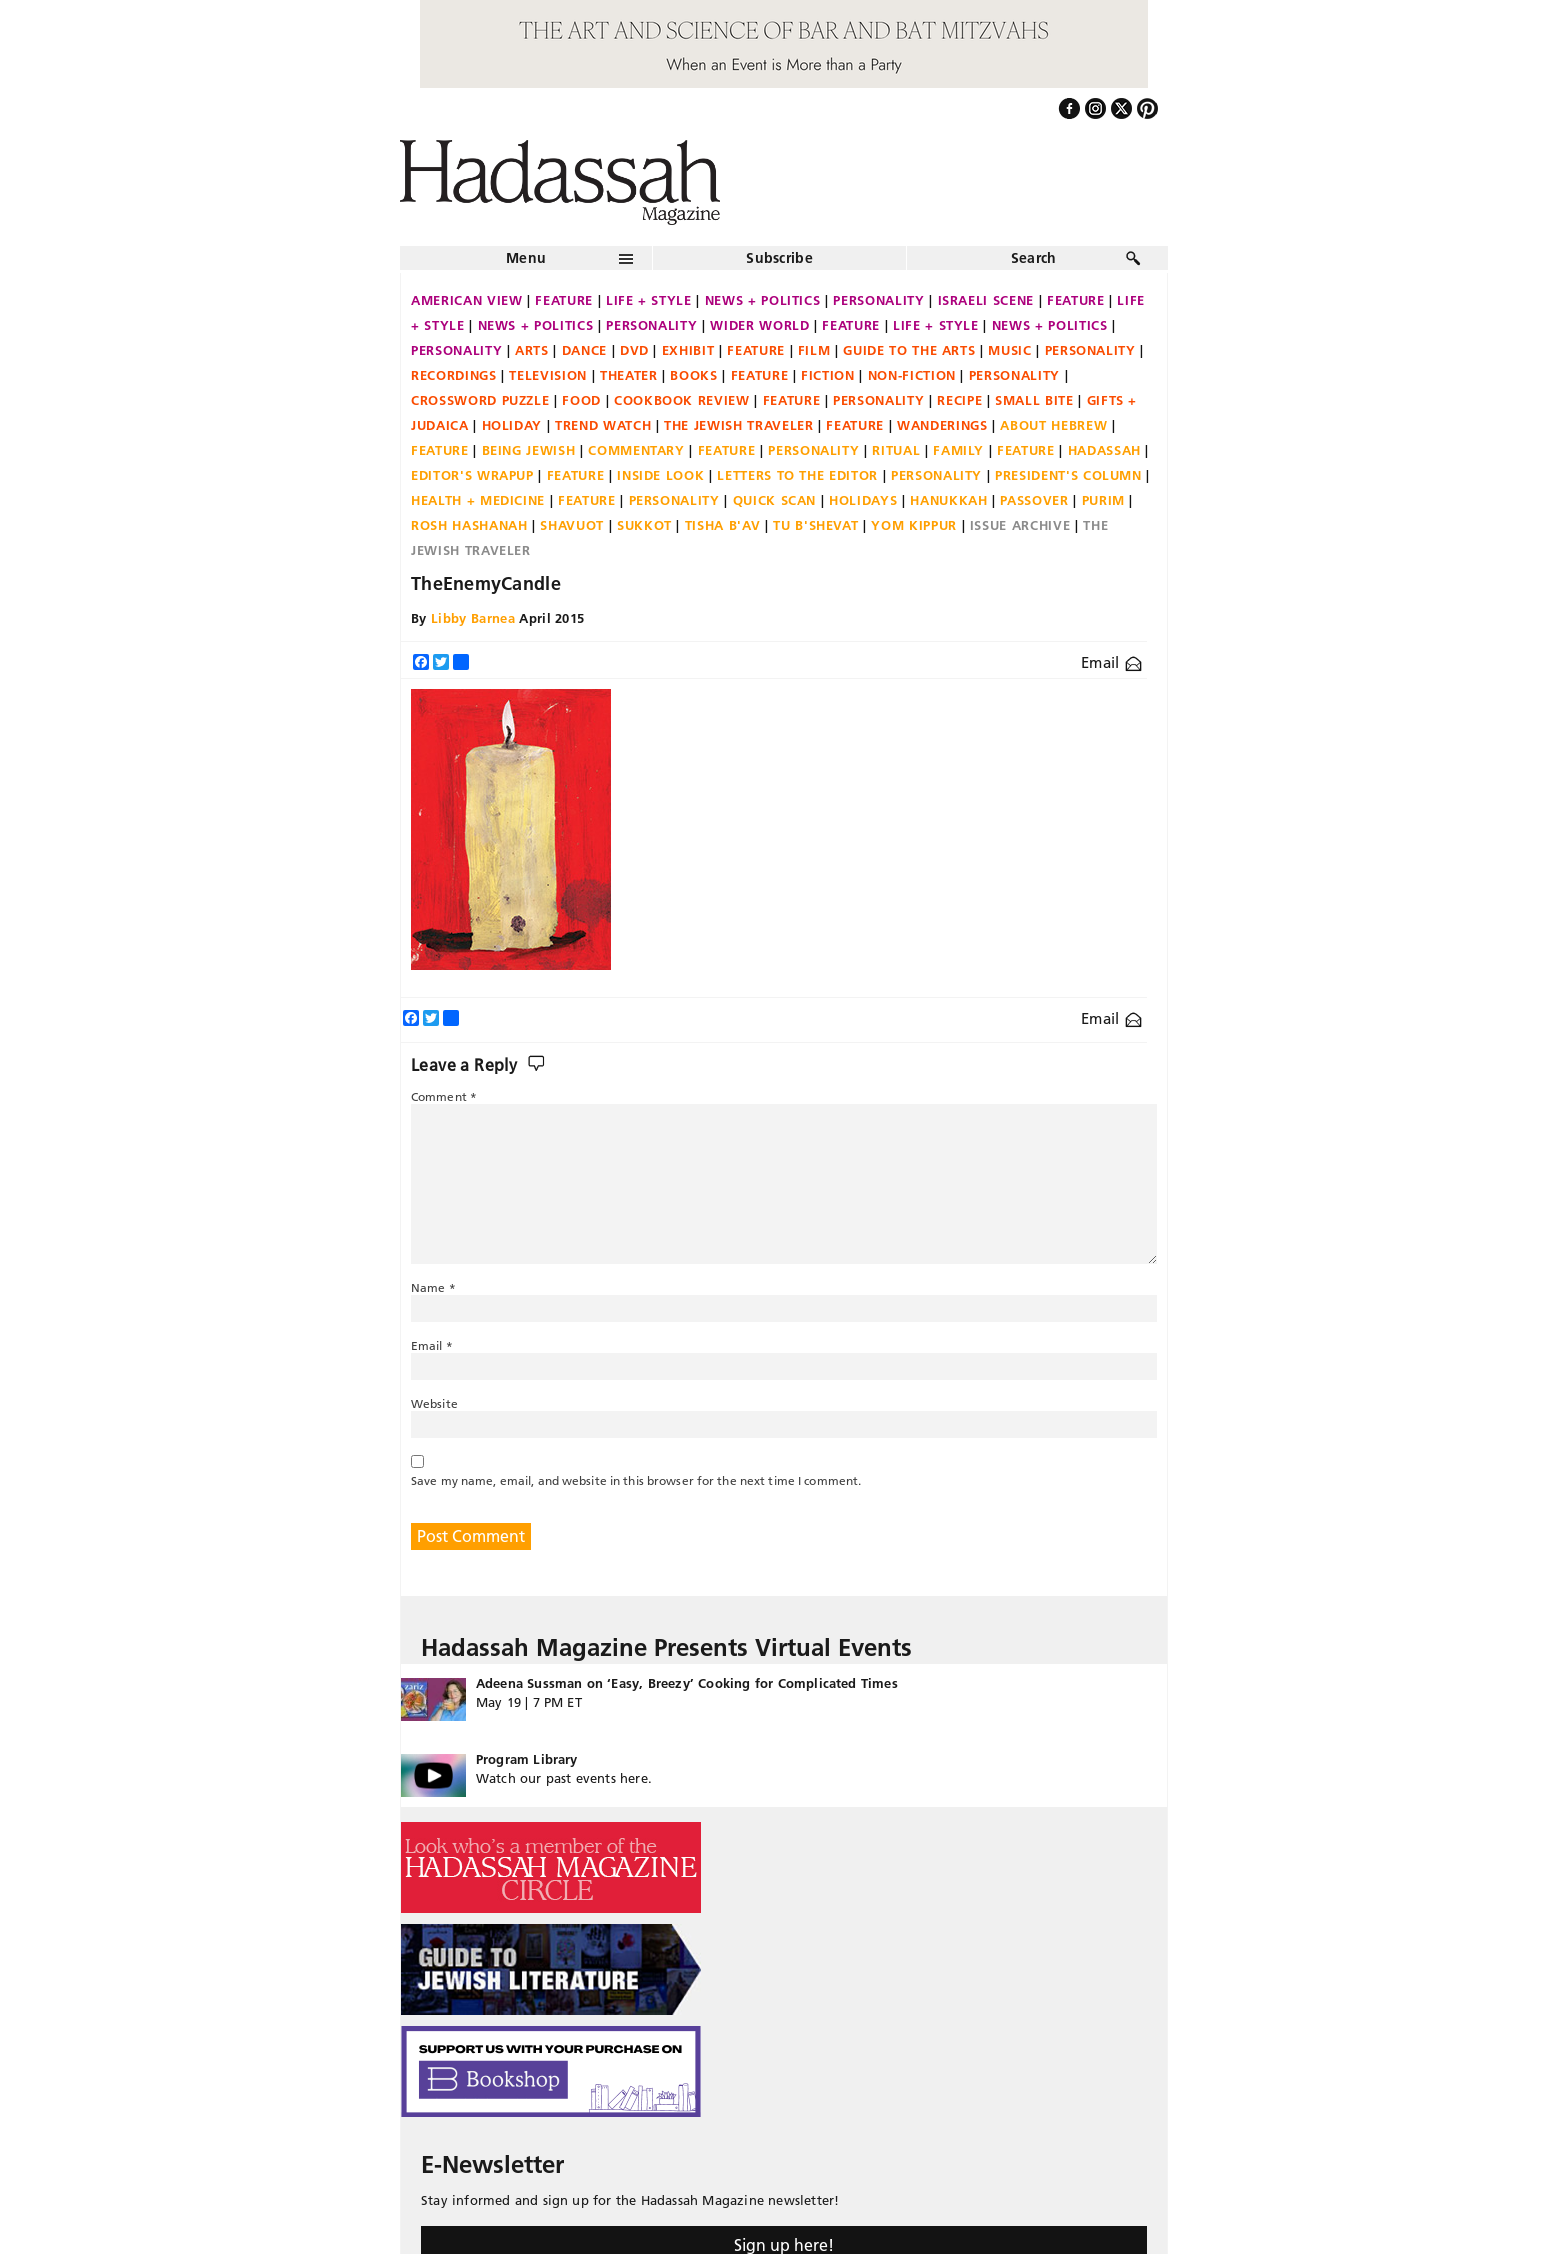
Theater (629, 375)
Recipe (959, 400)
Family (958, 450)
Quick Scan (775, 500)
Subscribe (779, 258)
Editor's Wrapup (472, 475)
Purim (1103, 500)
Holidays (863, 500)
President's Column (1068, 475)
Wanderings (942, 425)
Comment (444, 1096)
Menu (526, 258)
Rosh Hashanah (469, 525)
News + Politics (763, 300)
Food (581, 400)
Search (1034, 258)
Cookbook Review (682, 400)
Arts (532, 350)
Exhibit (688, 350)
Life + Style (649, 300)
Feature (564, 300)
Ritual (896, 450)
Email (1111, 662)
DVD (634, 350)
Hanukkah (948, 500)
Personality (878, 300)
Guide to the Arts (909, 350)
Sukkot (644, 525)
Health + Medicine (478, 500)
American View (466, 300)
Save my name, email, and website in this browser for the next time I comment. (636, 1480)
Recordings (454, 375)
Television (548, 375)
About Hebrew (1053, 425)
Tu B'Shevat (815, 525)
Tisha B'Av (723, 525)
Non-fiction (912, 375)
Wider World (759, 325)
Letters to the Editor (797, 475)
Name (433, 1287)
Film (814, 350)
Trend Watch (603, 425)
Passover (1034, 500)
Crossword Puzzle (480, 400)
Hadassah (1104, 450)
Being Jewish (529, 450)
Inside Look (660, 475)
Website (434, 1403)
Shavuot (572, 525)
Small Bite (1034, 400)
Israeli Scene (986, 300)
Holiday (512, 425)
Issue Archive (1020, 525)
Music (1009, 350)
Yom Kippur (914, 525)
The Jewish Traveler (738, 425)
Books (693, 375)
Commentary (636, 450)
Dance (584, 350)
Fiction (828, 375)
